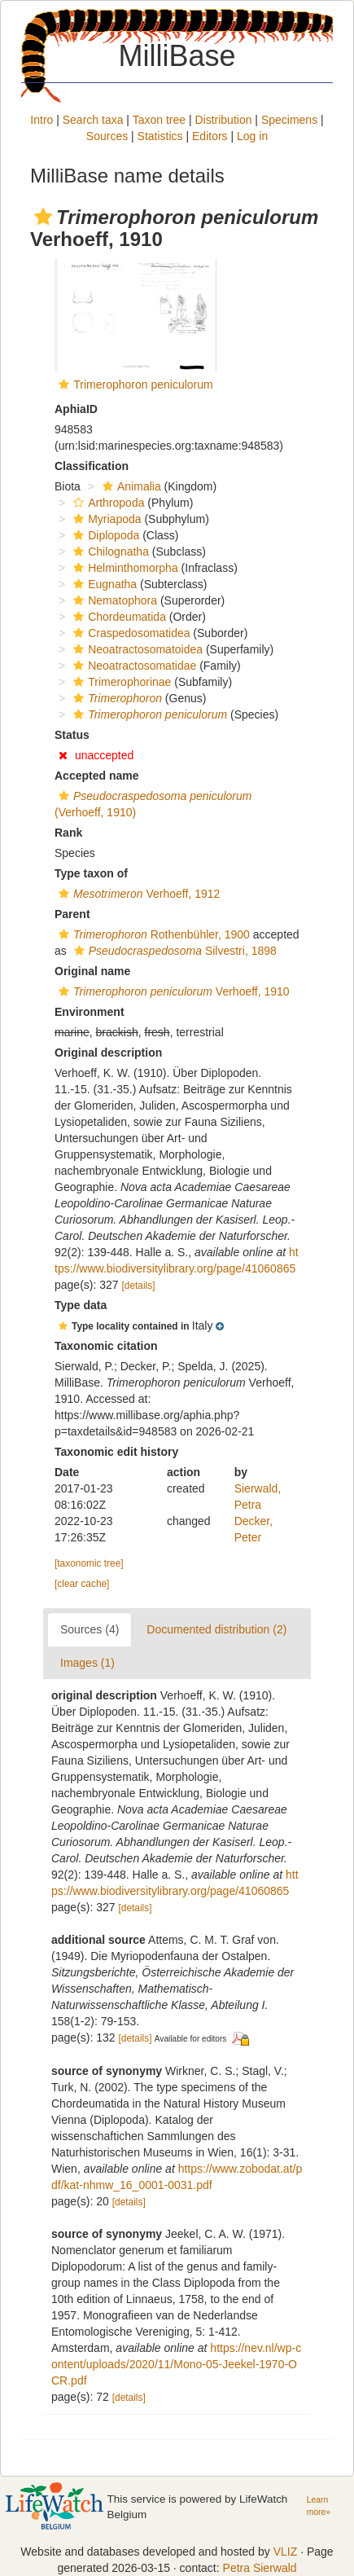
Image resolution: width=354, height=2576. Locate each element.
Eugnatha (103, 584)
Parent (72, 914)
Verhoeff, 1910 (172, 991)
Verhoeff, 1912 (137, 893)
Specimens (289, 119)
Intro (41, 119)
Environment (90, 1011)
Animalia (129, 486)
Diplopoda (104, 535)
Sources (107, 136)
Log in (252, 136)
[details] (138, 1285)
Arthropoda (106, 502)
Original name (92, 971)
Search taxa (93, 119)
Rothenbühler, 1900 (152, 934)
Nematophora (113, 600)
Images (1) (87, 1662)
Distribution (222, 119)
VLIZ (285, 2551)
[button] (43, 216)
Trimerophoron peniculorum (142, 384)
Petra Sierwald (260, 2567)
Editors (210, 136)
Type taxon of (91, 873)
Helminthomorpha (123, 567)
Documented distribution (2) (216, 1629)
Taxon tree (159, 119)
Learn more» (318, 2506)
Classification (92, 466)
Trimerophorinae (120, 681)
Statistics (160, 136)
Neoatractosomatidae (132, 665)
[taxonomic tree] (89, 1563)
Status (72, 734)
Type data (81, 1305)
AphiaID (76, 408)
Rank (68, 832)
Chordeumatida (117, 616)
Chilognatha (109, 551)
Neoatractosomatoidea (136, 649)
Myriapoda (105, 518)
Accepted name (96, 775)
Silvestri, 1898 (173, 950)
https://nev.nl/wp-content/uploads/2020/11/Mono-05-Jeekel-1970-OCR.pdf (176, 2364)
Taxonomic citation (106, 1345)
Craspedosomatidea (129, 633)
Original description (108, 1052)
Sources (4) (89, 1629)
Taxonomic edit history (116, 1451)
